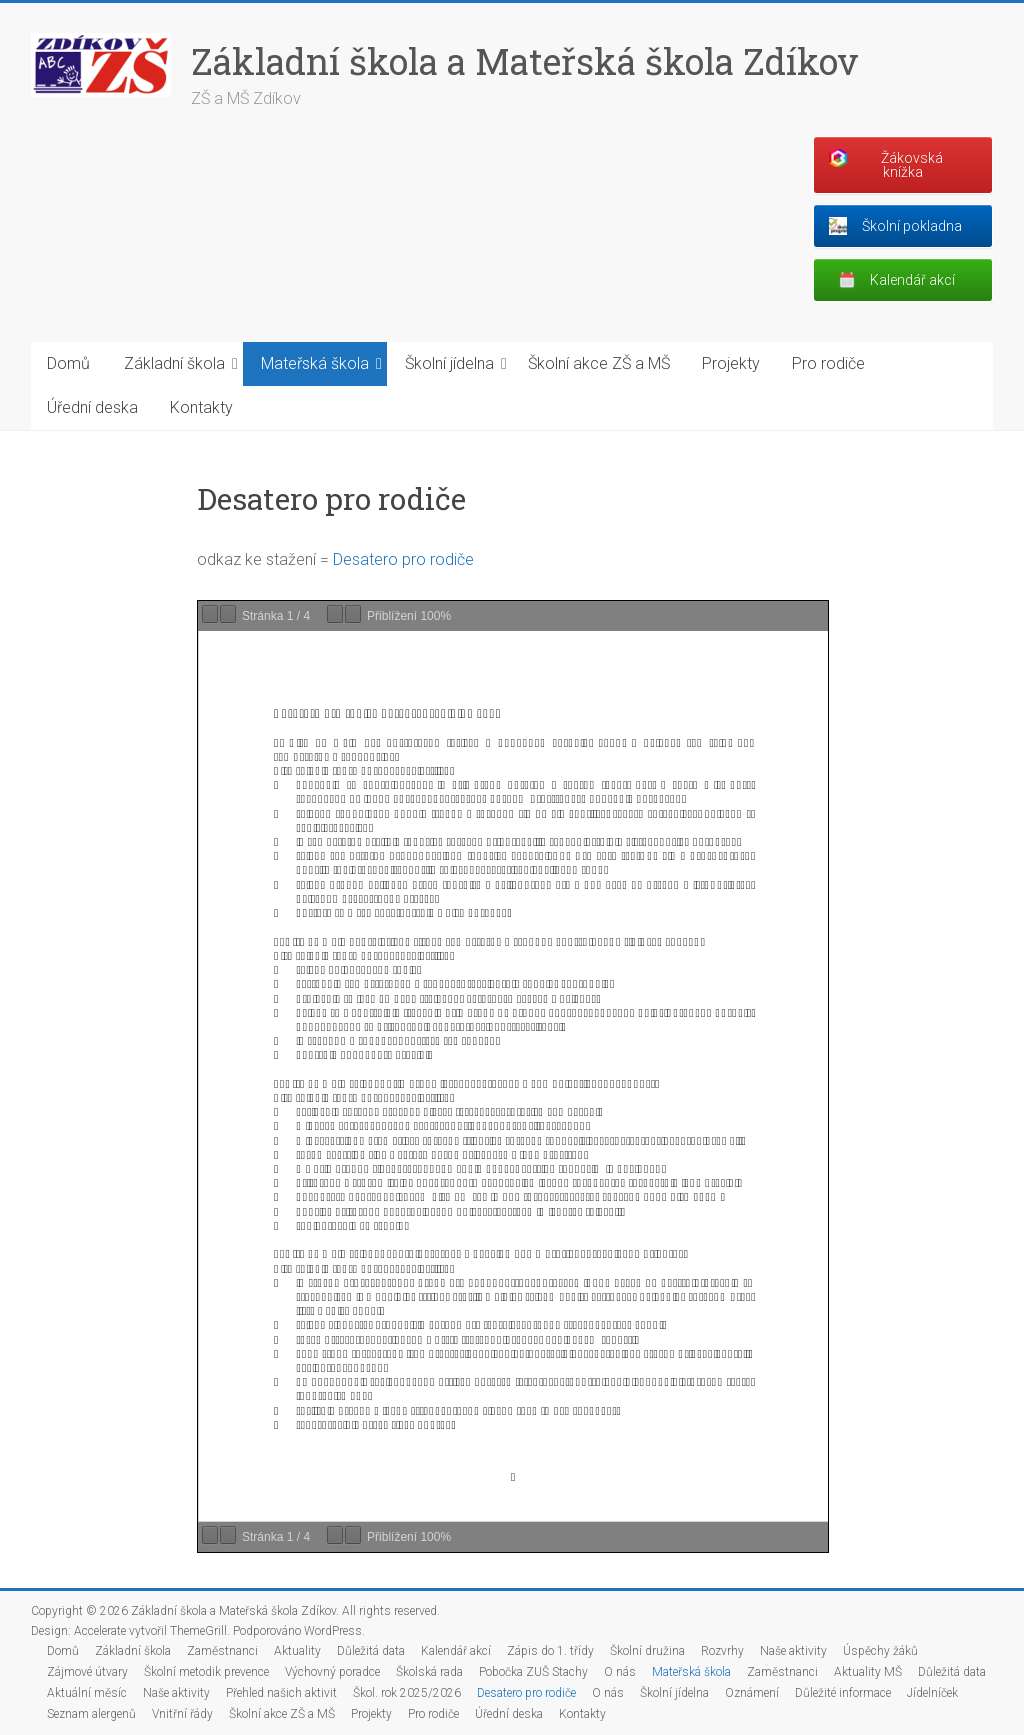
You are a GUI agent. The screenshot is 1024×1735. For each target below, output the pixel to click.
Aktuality (297, 1651)
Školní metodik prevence (206, 1672)
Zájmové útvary (87, 1672)
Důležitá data (371, 1651)
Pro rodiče (828, 363)
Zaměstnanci (222, 1651)
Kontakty (201, 407)
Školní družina (647, 1651)
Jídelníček (932, 1693)
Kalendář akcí (456, 1651)
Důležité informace (843, 1693)
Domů (68, 363)
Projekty (731, 363)
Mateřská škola (315, 363)
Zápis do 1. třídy (550, 1651)
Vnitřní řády (182, 1714)
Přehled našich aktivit (281, 1693)
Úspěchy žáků (880, 1651)
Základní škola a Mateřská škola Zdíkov (525, 61)
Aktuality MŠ (868, 1672)
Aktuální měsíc (87, 1693)
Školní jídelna (449, 363)
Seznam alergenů (91, 1714)
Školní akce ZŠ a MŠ (599, 363)
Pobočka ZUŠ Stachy (533, 1672)
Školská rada (429, 1672)
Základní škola (174, 363)
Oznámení (752, 1693)
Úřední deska (92, 407)
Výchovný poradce (332, 1672)
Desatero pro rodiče (403, 559)
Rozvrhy (722, 1651)
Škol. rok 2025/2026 (407, 1693)
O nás (620, 1672)
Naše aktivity (793, 1651)
